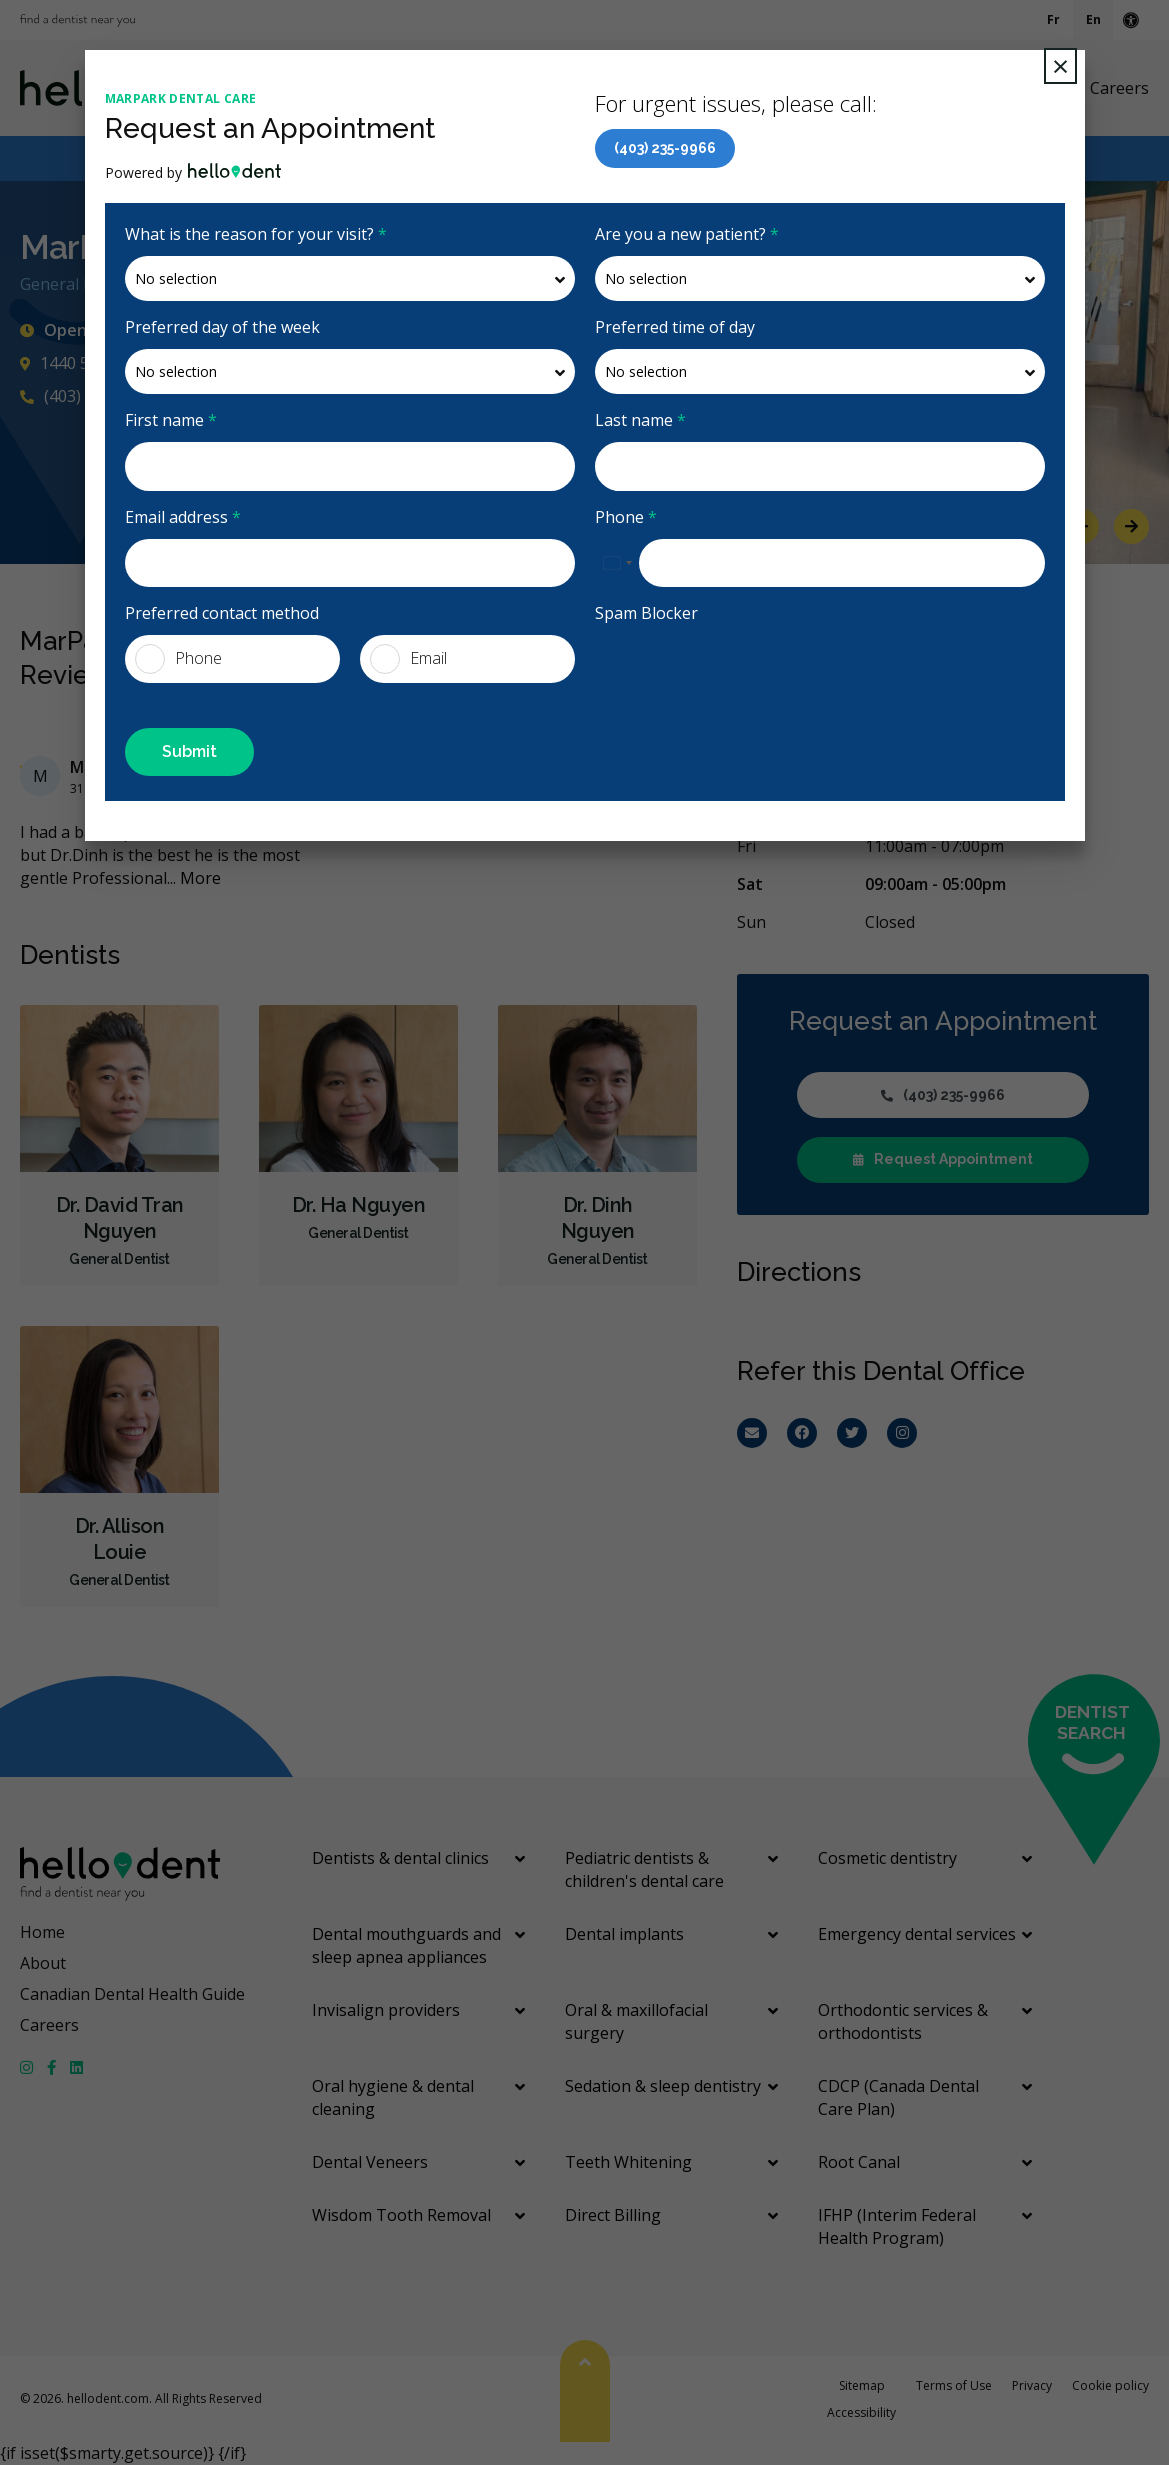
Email (408, 659)
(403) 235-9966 (665, 148)
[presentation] (747, 674)
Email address (183, 517)
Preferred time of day (675, 327)
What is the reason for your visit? (256, 234)
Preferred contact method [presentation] (222, 613)
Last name (640, 420)
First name (171, 420)
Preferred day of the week (222, 327)
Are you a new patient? (687, 234)
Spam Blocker (646, 613)
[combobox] (617, 563)
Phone (626, 517)
